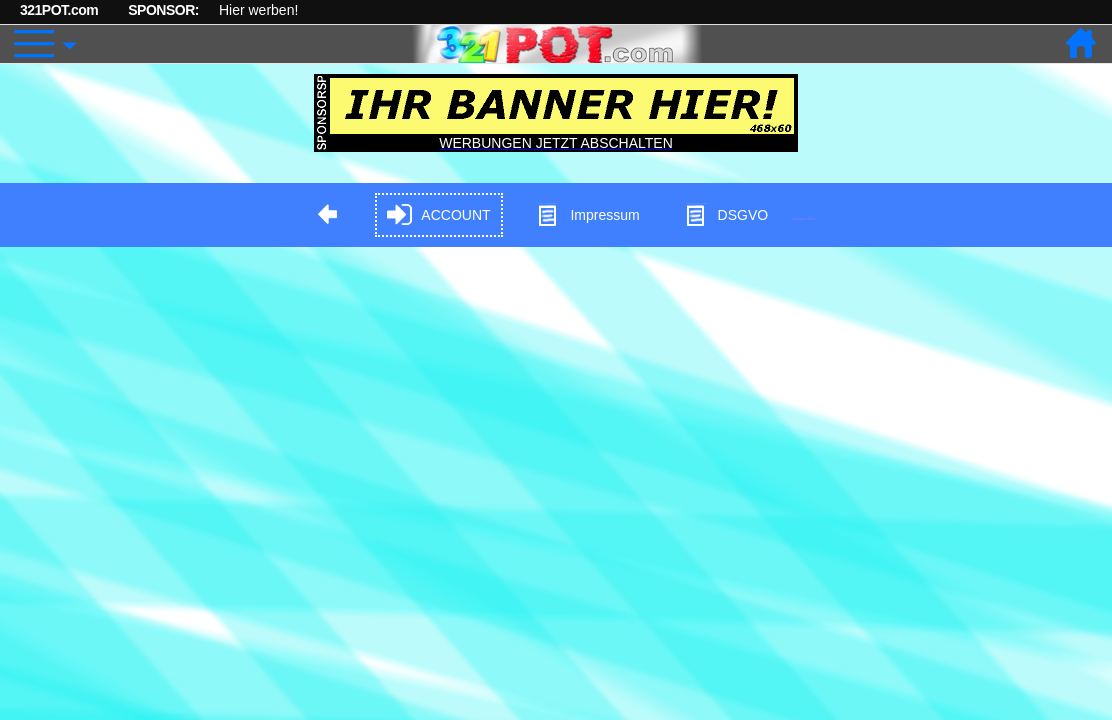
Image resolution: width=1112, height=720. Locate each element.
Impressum (587, 215)
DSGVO (726, 215)
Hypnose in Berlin (804, 218)
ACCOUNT (438, 215)
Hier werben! (258, 10)
